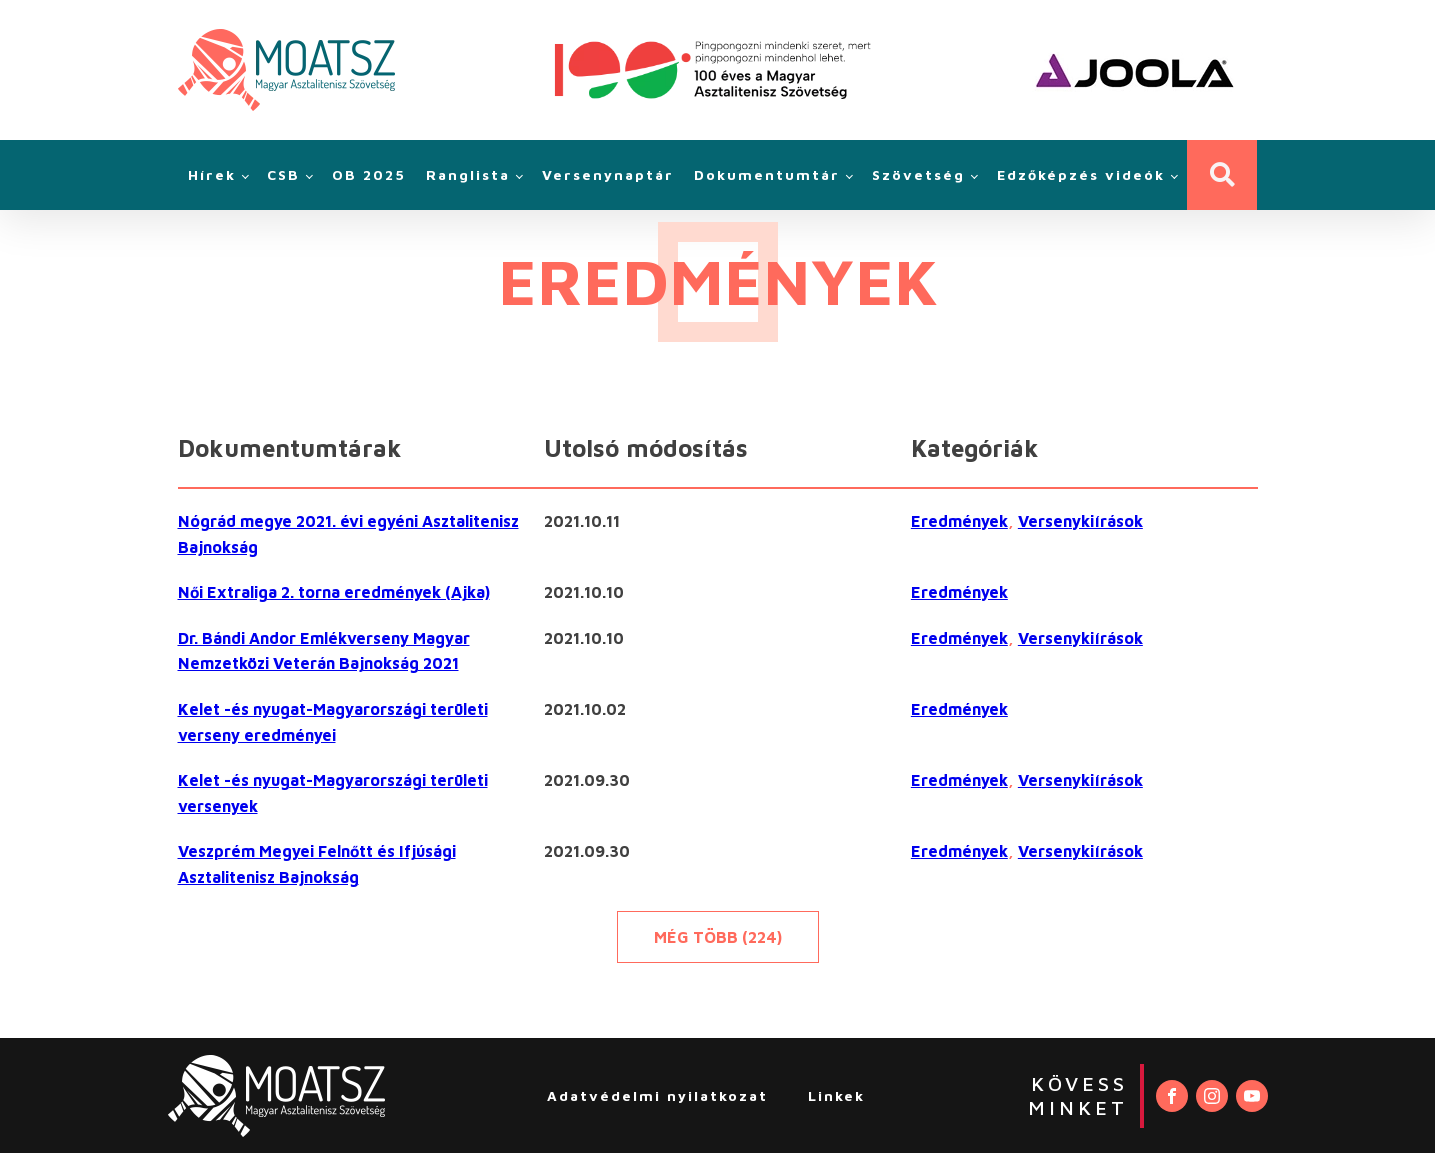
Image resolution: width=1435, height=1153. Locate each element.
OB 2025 (369, 174)
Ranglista (468, 174)
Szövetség (918, 174)
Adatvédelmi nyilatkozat (657, 1095)
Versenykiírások (1080, 521)
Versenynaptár (608, 174)
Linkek (836, 1095)
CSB (283, 174)
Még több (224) (718, 937)
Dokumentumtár (767, 174)
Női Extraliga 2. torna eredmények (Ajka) (334, 592)
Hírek (212, 174)
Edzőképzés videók (1081, 174)
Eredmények (959, 521)
